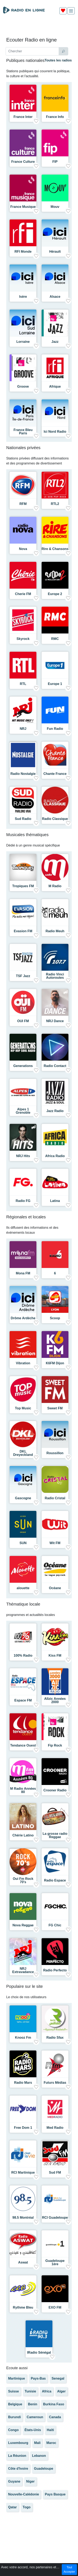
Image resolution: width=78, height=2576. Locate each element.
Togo (27, 2507)
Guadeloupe (43, 2468)
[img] (71, 11)
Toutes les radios (58, 60)
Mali (37, 2443)
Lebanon (39, 2455)
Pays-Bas (38, 2378)
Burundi (14, 2417)
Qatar (12, 2507)
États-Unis (33, 2430)
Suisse (13, 2391)
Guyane (14, 2481)
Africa (46, 2391)
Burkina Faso (53, 2404)
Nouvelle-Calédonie (23, 2494)
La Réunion (17, 2455)
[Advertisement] (39, 27)
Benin (32, 2404)
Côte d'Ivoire (18, 2468)
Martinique (16, 2378)
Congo (13, 2430)
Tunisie (30, 2391)
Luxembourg (18, 2443)
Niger (30, 2481)
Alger (61, 2391)
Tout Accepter (69, 2569)
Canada (55, 2417)
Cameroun (35, 2417)
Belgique (15, 2404)
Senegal (58, 2378)
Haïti (50, 2430)
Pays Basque (55, 2494)
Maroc (51, 2443)
